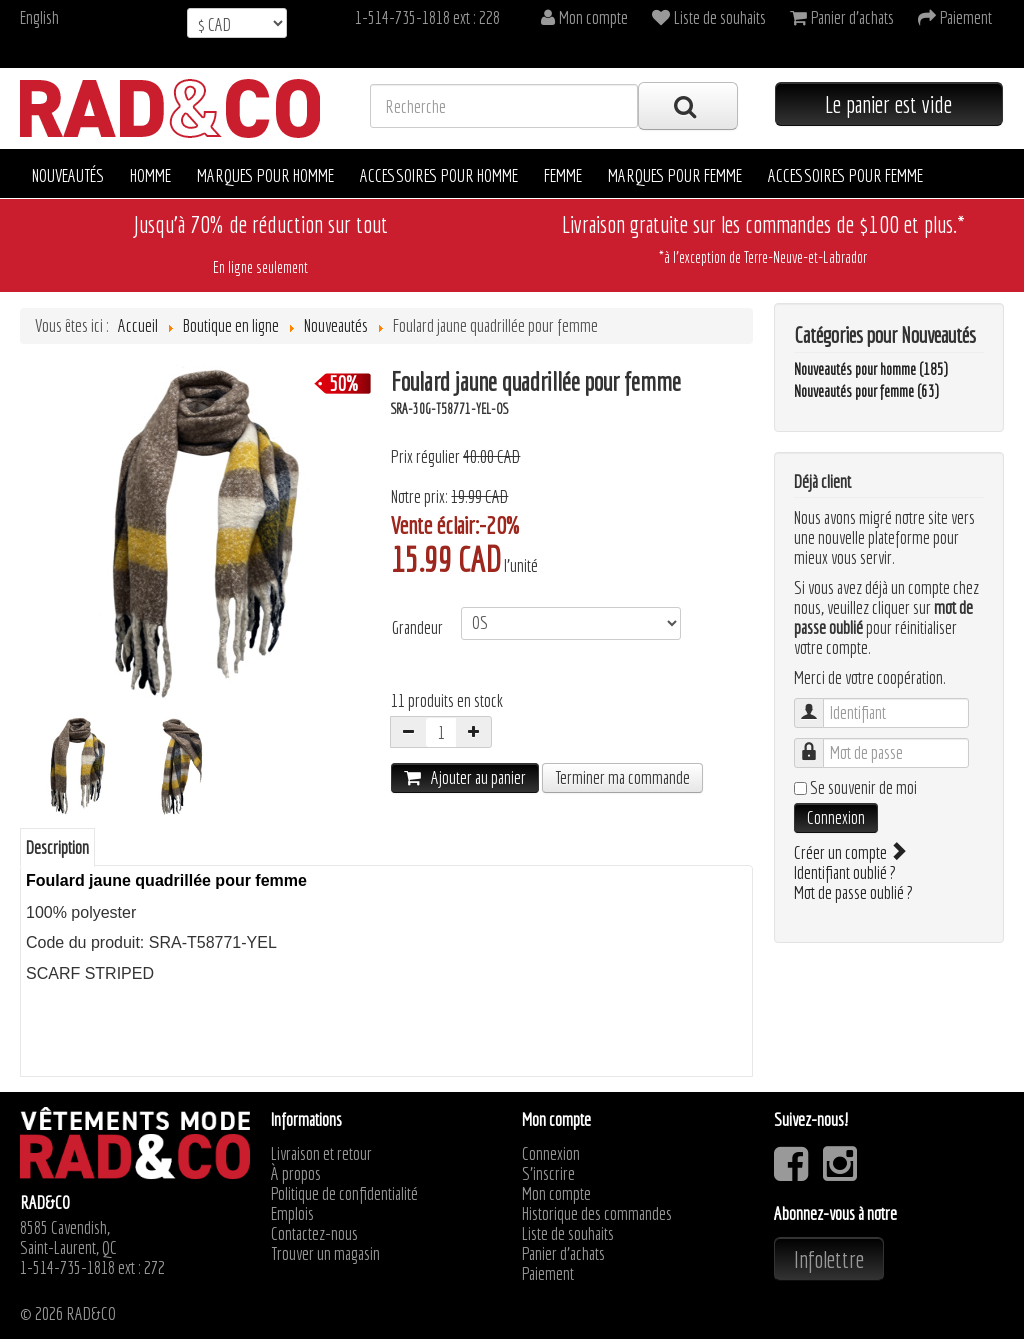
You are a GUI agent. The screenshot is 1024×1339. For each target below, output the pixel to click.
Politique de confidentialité (344, 1194)
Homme (150, 175)
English (39, 17)
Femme (563, 175)
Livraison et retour (321, 1154)
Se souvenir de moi (863, 788)
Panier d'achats (563, 1254)
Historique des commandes (597, 1214)
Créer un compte (849, 852)
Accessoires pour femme (845, 175)
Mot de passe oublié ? (853, 892)
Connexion (836, 817)
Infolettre (829, 1259)
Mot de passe (818, 743)
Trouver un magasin (325, 1254)
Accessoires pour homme (439, 175)
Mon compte (556, 1194)
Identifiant (818, 703)
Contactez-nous (314, 1234)
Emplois (292, 1214)
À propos (296, 1174)
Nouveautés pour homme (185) (871, 369)
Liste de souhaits (568, 1234)
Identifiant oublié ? (845, 872)
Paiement (548, 1274)
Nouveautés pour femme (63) (866, 391)
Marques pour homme (265, 175)
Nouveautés (68, 175)
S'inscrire (548, 1174)
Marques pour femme (675, 175)
